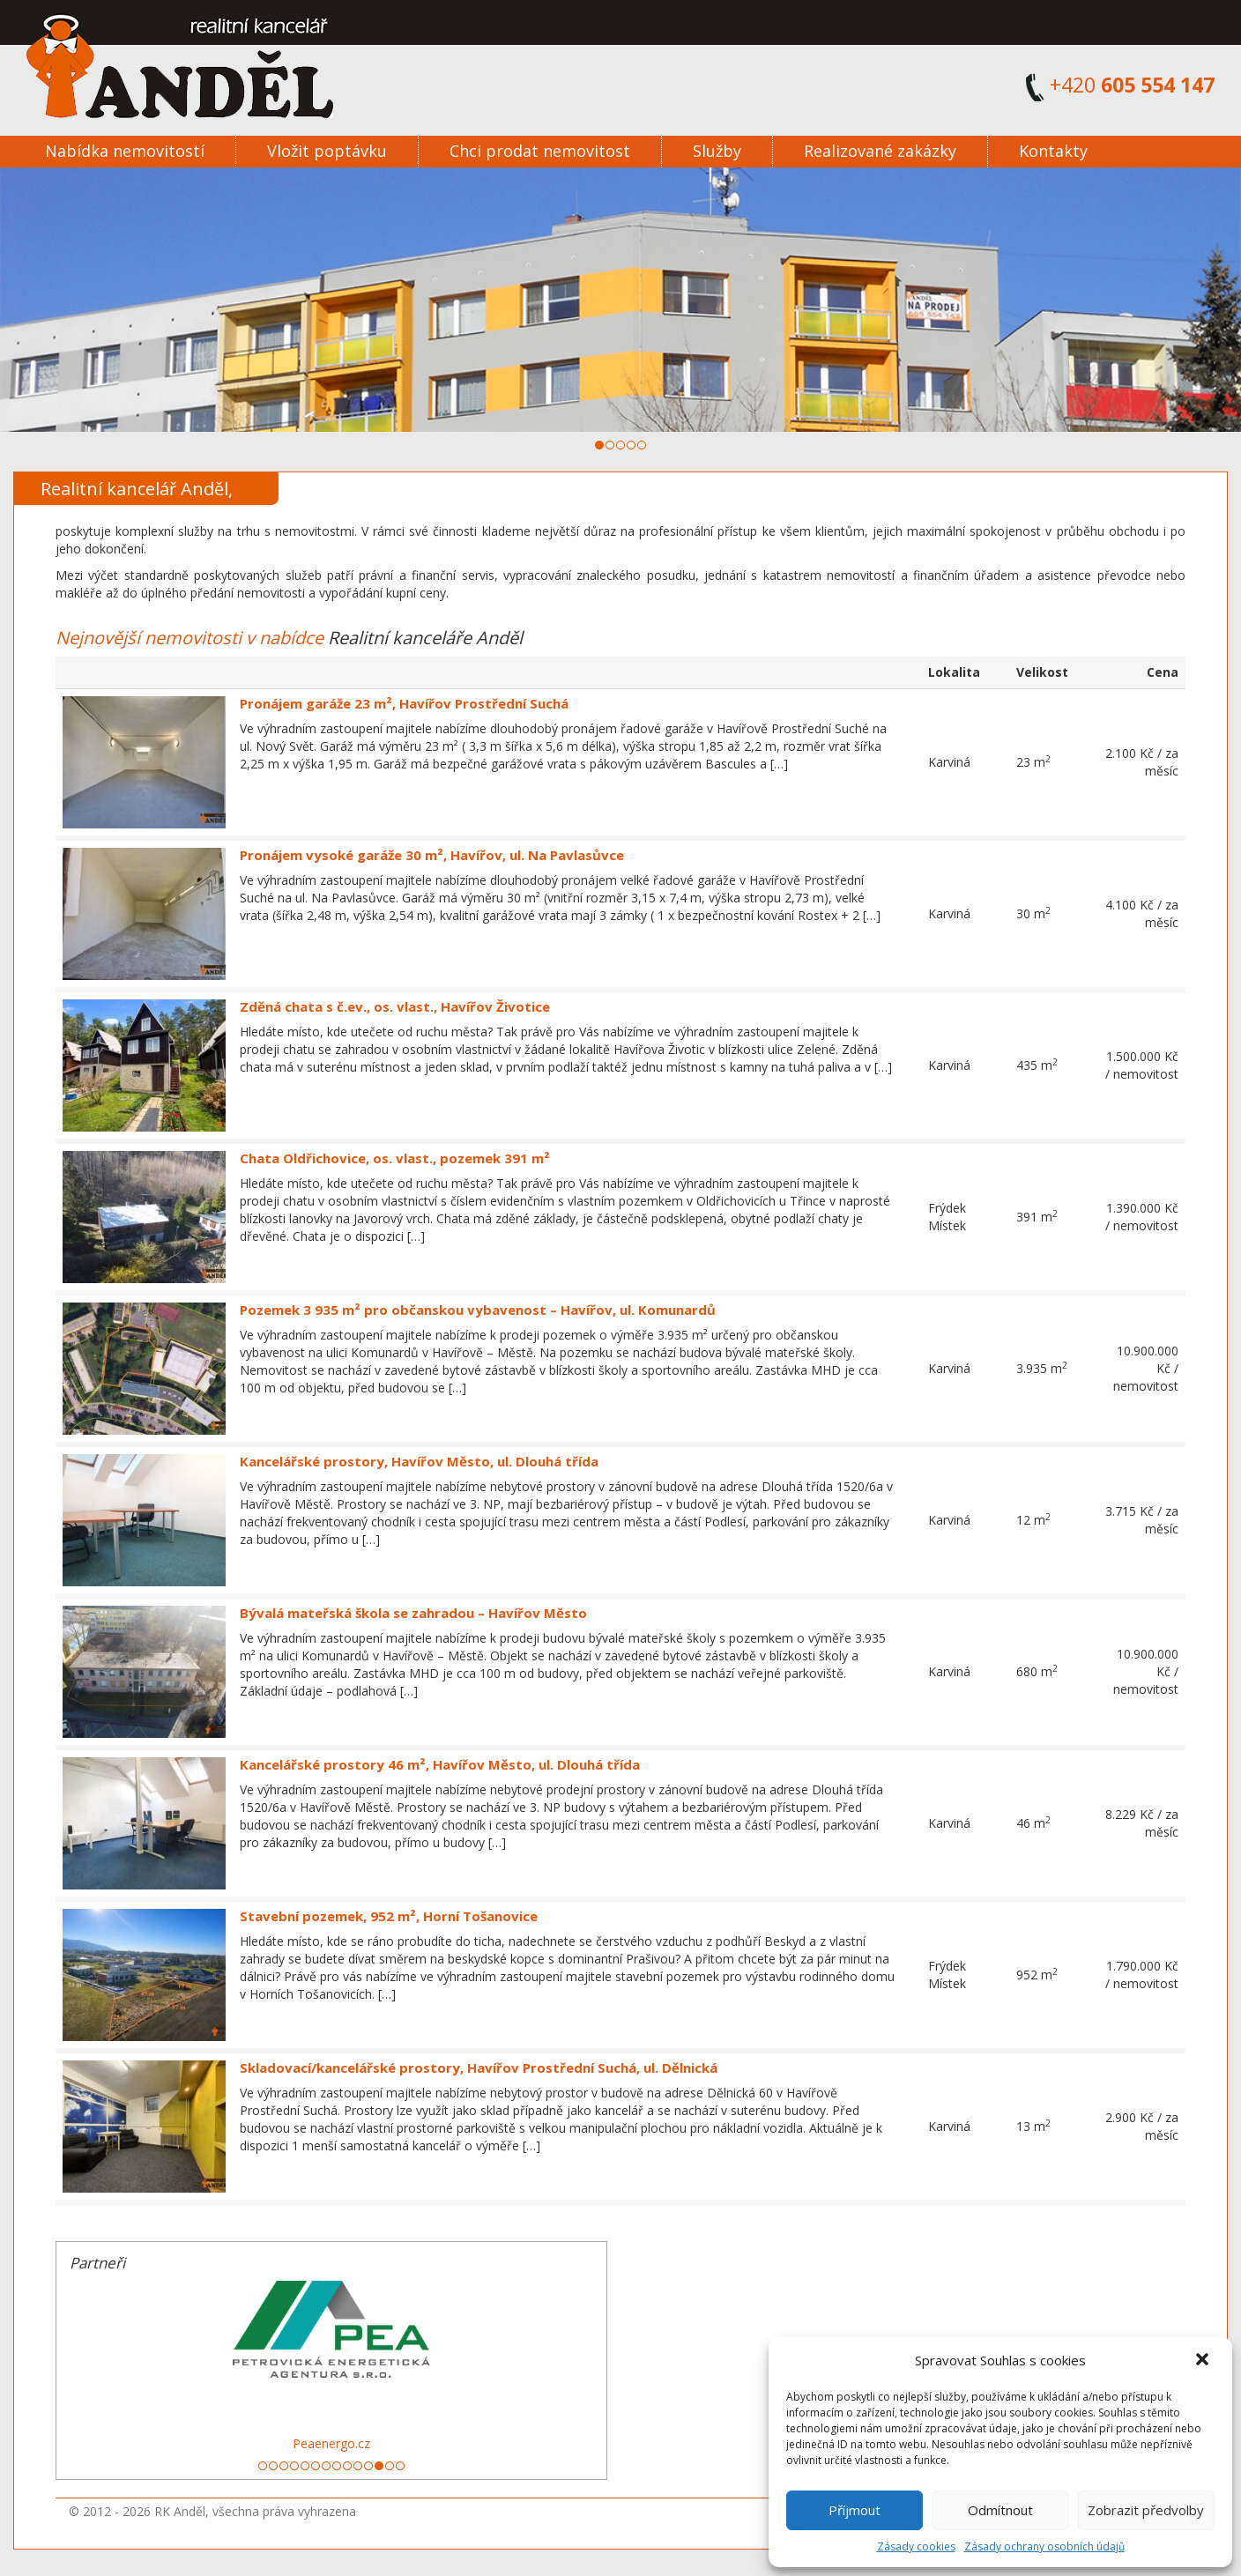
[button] (1204, 2361)
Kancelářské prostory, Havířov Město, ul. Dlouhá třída (419, 1461)
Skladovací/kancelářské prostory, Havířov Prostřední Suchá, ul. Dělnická (478, 2067)
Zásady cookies (916, 2546)
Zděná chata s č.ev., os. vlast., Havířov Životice (395, 1006)
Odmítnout (1000, 2510)
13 (389, 2465)
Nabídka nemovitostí (124, 150)
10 (357, 2465)
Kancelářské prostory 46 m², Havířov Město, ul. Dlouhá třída (440, 1764)
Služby (717, 150)
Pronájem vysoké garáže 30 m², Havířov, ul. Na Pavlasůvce (432, 855)
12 (379, 2465)
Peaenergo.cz (331, 2443)
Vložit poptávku (327, 150)
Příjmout (855, 2510)
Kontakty (1053, 150)
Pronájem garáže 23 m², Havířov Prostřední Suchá (404, 703)
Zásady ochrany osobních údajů (1044, 2546)
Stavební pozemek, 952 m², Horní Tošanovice (389, 1916)
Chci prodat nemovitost (540, 150)
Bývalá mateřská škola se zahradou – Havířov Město (413, 1613)
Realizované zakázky (880, 150)
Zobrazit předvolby (1146, 2510)
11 (368, 2465)
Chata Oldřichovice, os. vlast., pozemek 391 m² (395, 1158)
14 (400, 2465)
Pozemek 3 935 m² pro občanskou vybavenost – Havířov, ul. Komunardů (478, 1309)
